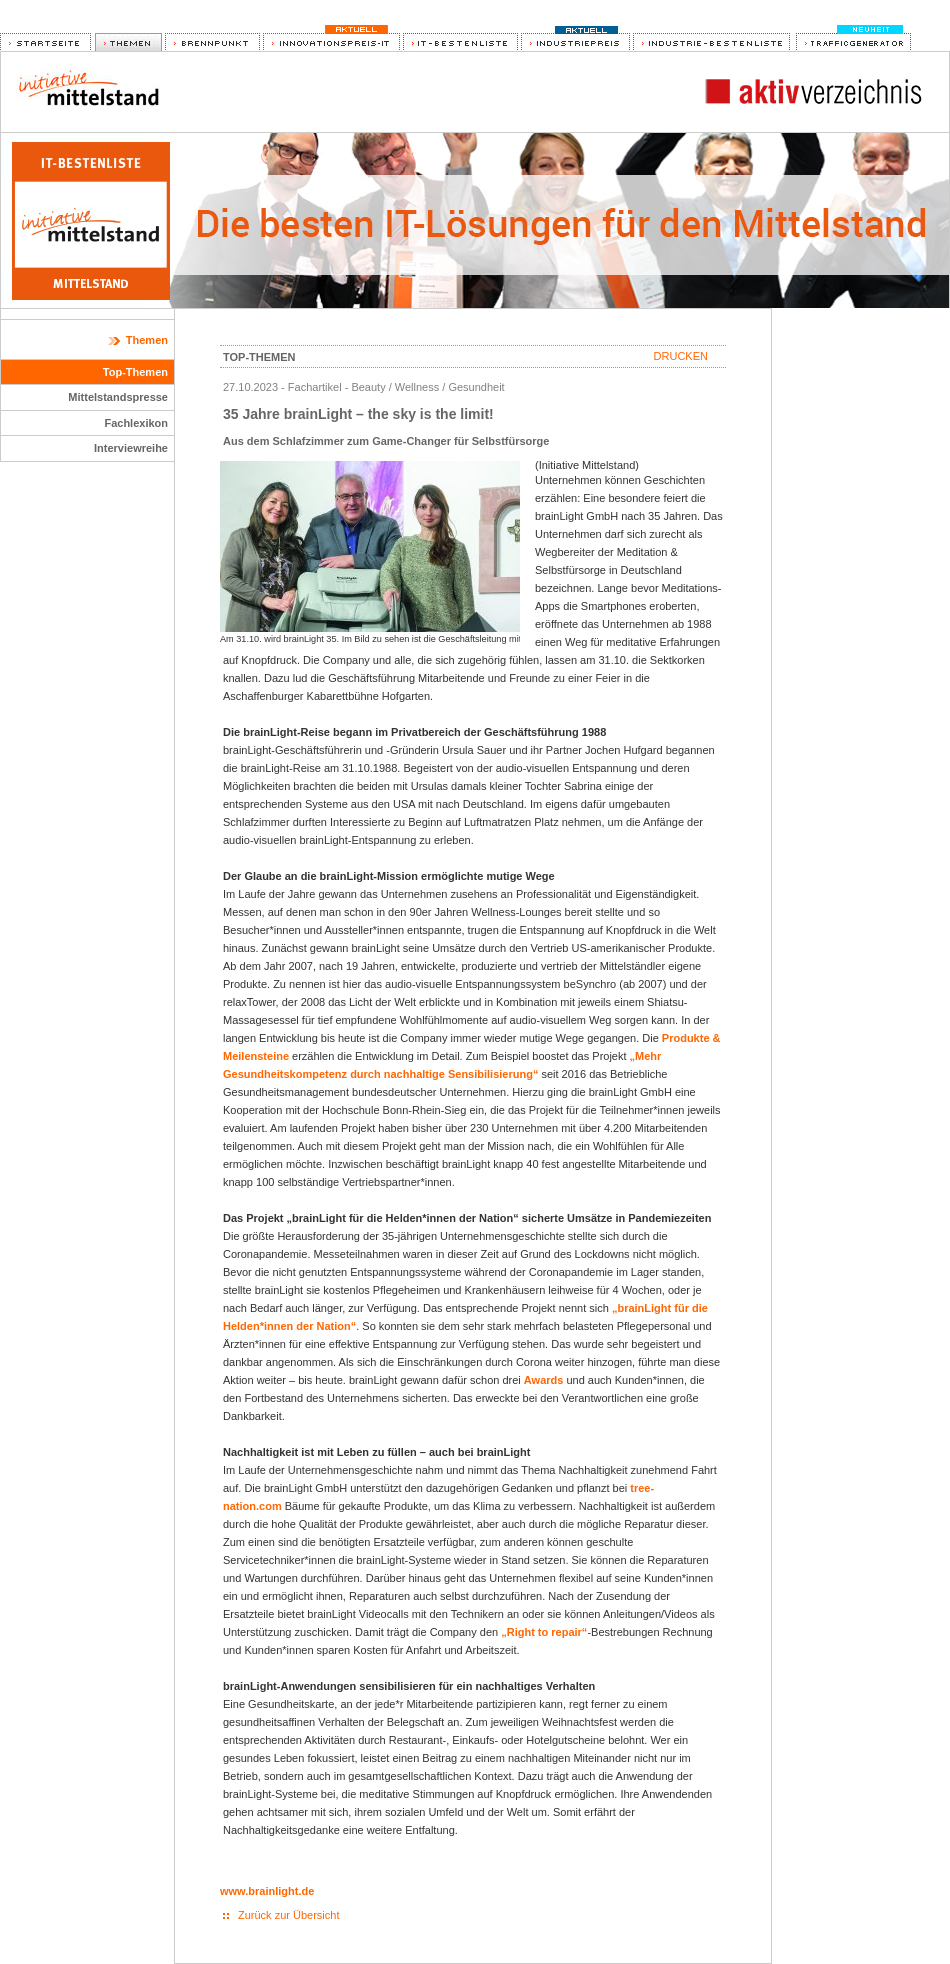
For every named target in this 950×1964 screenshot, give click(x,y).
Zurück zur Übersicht (288, 1915)
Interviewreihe (131, 448)
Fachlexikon (136, 423)
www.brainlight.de (267, 1891)
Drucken (681, 356)
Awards (544, 1380)
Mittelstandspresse (118, 397)
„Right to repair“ (544, 1632)
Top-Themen (135, 372)
